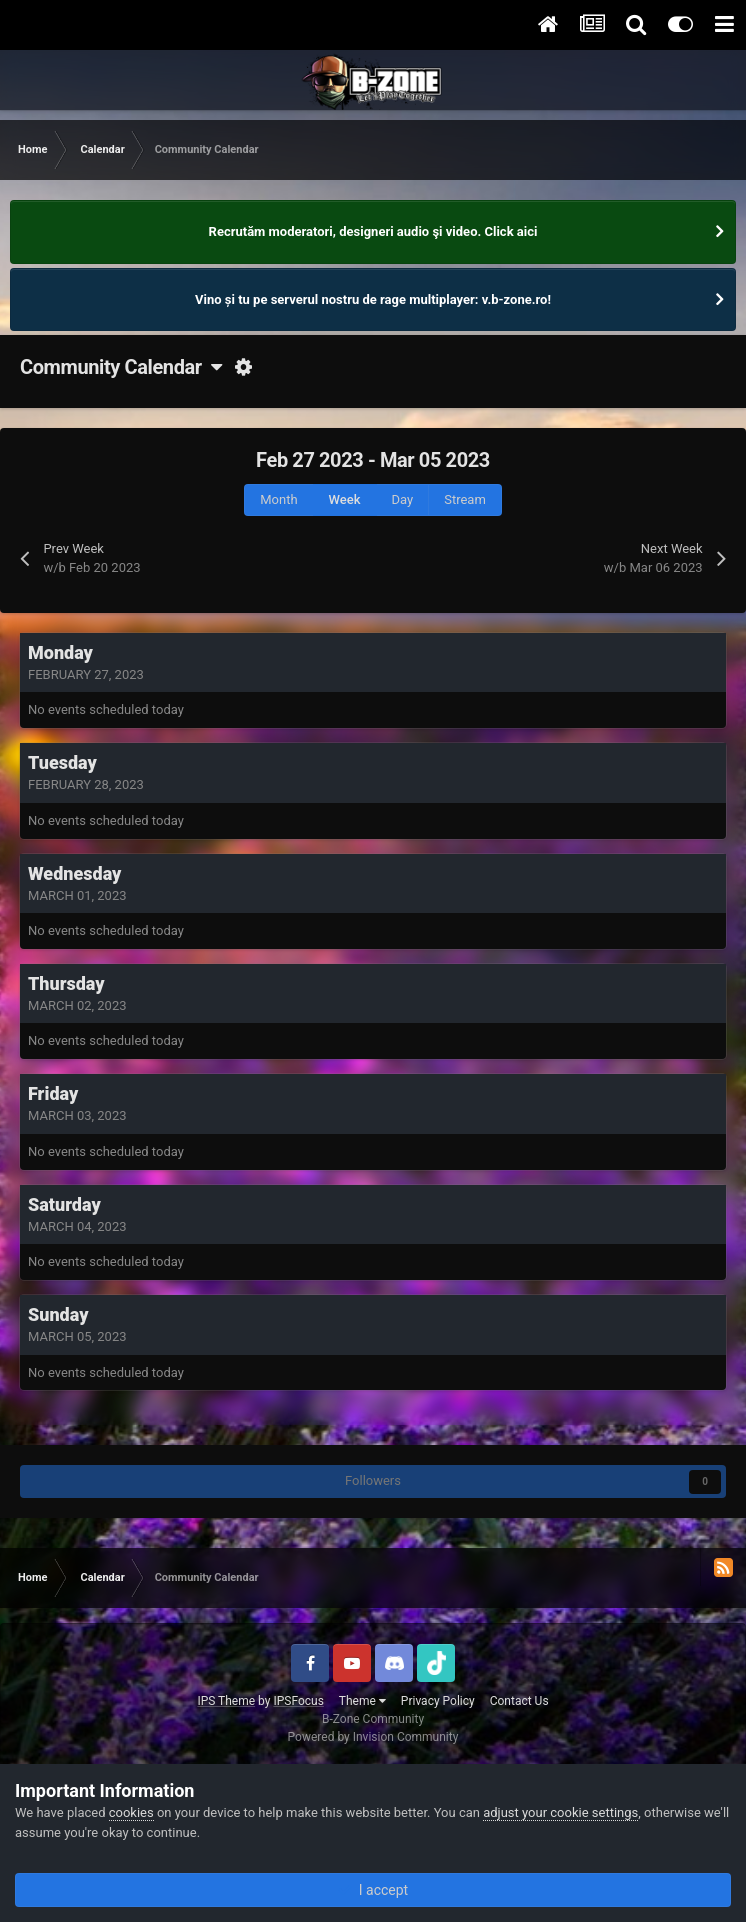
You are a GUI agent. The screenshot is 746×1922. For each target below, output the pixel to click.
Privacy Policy (438, 1701)
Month (278, 499)
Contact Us (519, 1701)
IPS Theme (226, 1701)
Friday (53, 1093)
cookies (131, 1812)
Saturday (64, 1204)
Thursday (66, 983)
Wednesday (74, 873)
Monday (60, 652)
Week (345, 499)
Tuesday (62, 762)
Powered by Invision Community (373, 1737)
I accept (373, 1890)
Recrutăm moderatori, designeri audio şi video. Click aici (373, 231)
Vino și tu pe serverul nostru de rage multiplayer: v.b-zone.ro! (373, 299)
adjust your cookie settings (560, 1812)
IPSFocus (298, 1701)
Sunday (58, 1314)
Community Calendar (120, 367)
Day (403, 499)
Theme (362, 1701)
